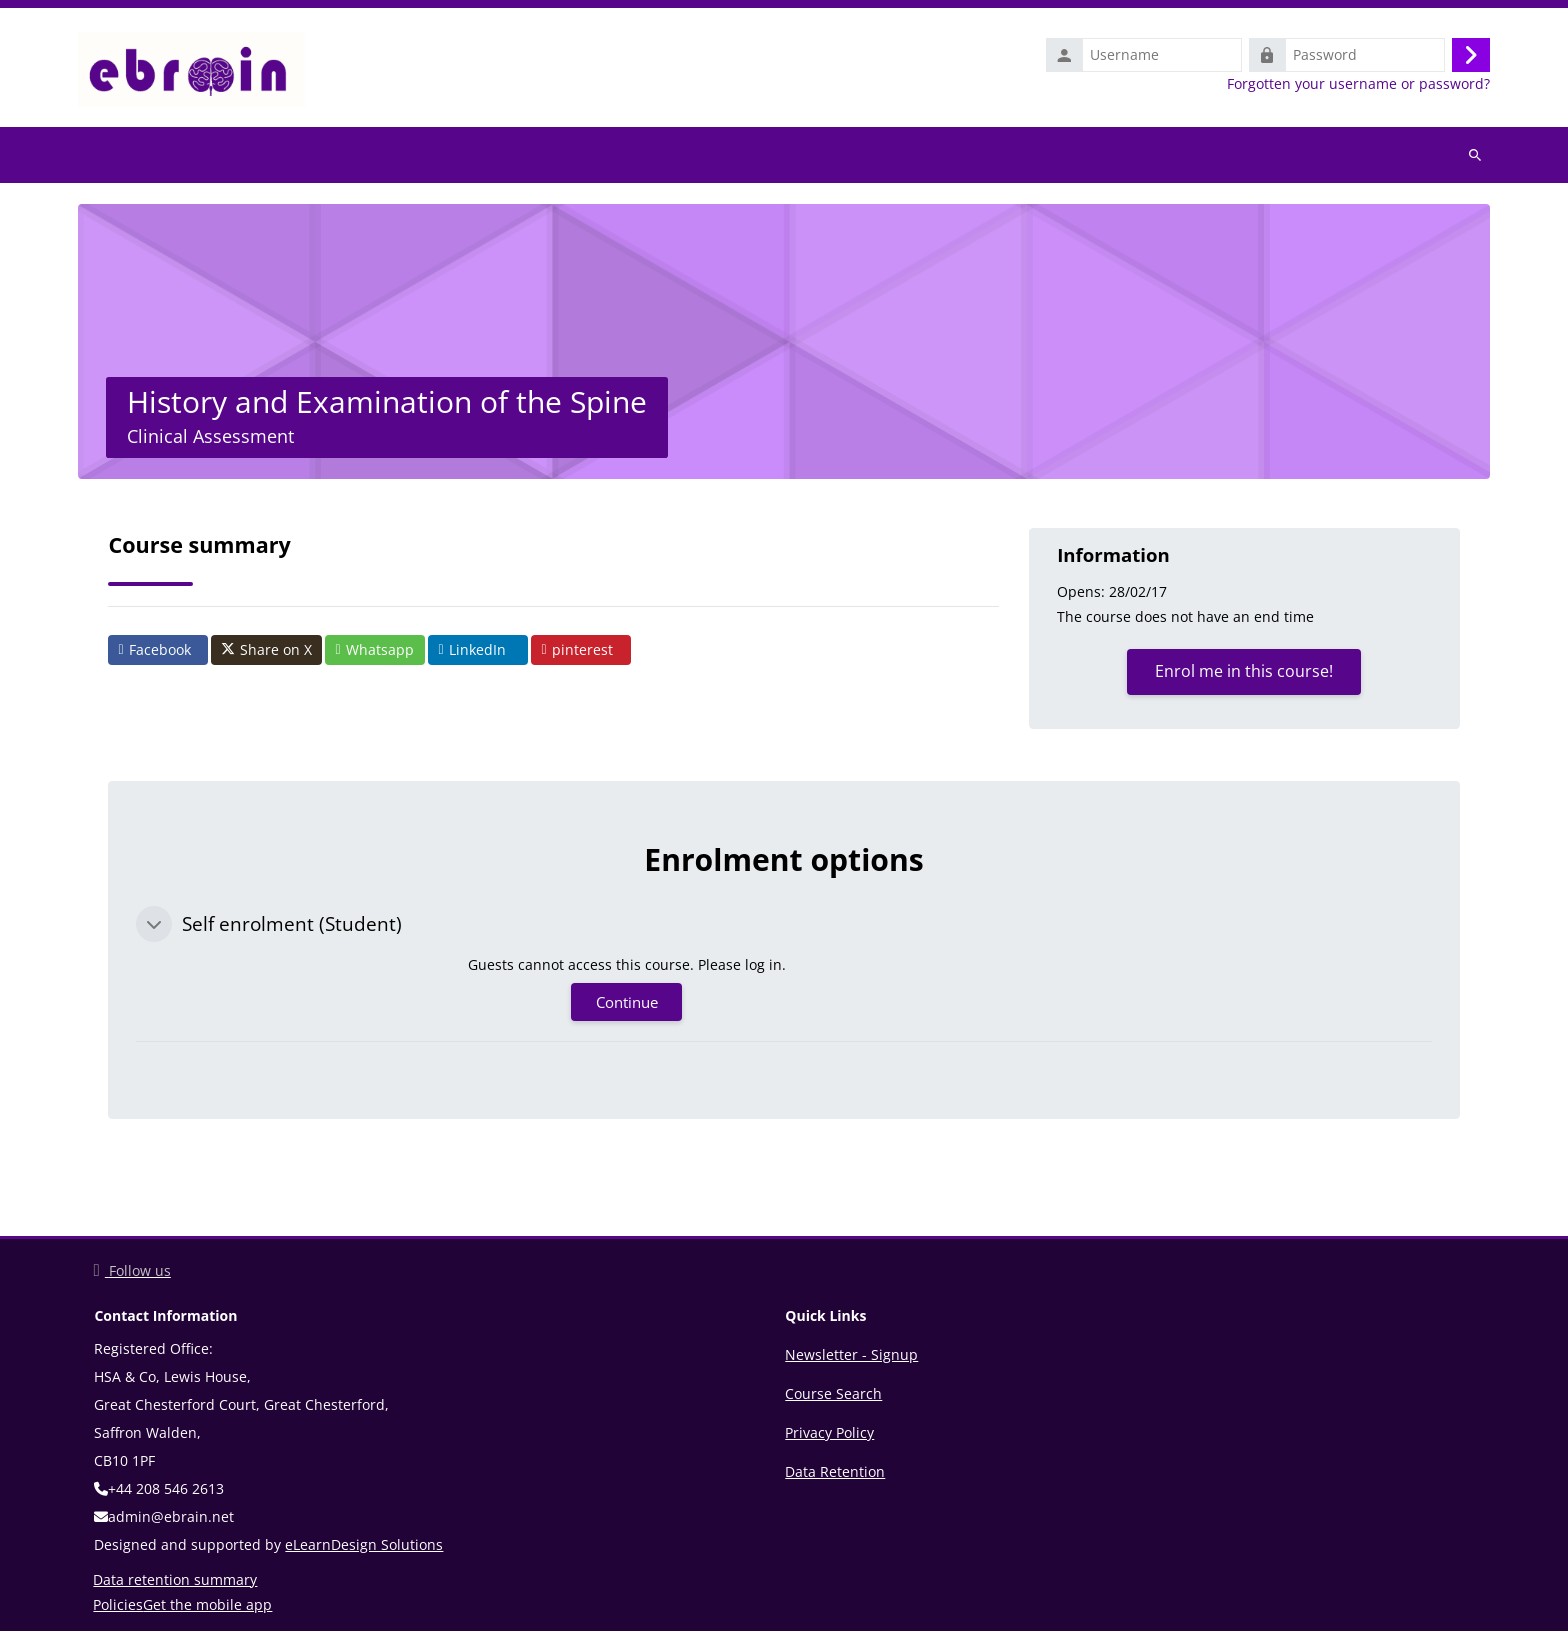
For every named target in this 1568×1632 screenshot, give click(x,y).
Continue (627, 1003)
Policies (118, 1605)
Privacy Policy (829, 1433)
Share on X (266, 651)
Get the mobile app (207, 1605)
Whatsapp (374, 650)
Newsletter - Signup (851, 1355)
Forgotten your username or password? (1358, 84)
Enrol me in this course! (1244, 672)
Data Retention (835, 1472)
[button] (154, 925)
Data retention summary (175, 1580)
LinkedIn (471, 650)
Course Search (833, 1394)
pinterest (576, 650)
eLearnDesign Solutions (364, 1545)
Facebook (154, 650)
